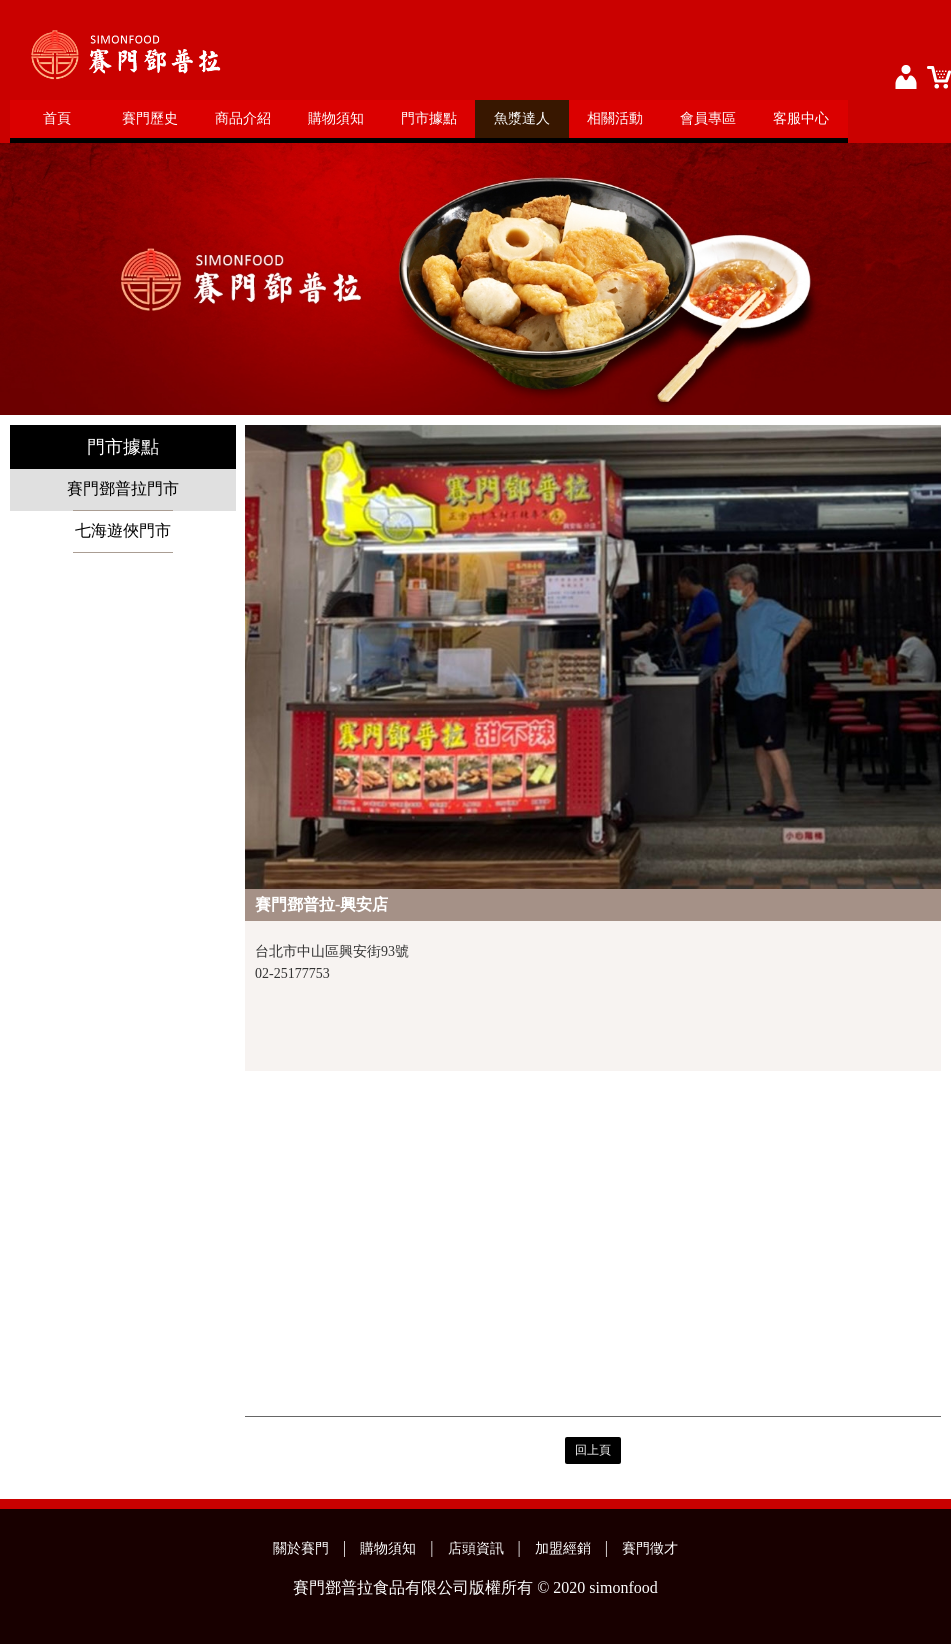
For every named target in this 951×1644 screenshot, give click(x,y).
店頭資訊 (476, 1548)
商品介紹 (243, 118)
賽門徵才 (650, 1548)
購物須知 (336, 118)
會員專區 (708, 118)
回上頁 (593, 1450)
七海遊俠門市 (123, 530)
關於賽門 (301, 1548)
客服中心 (801, 118)
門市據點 (429, 118)
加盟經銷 (563, 1548)
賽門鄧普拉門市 (123, 488)
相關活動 (615, 118)
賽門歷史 (150, 118)
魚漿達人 (522, 118)
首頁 (57, 118)
